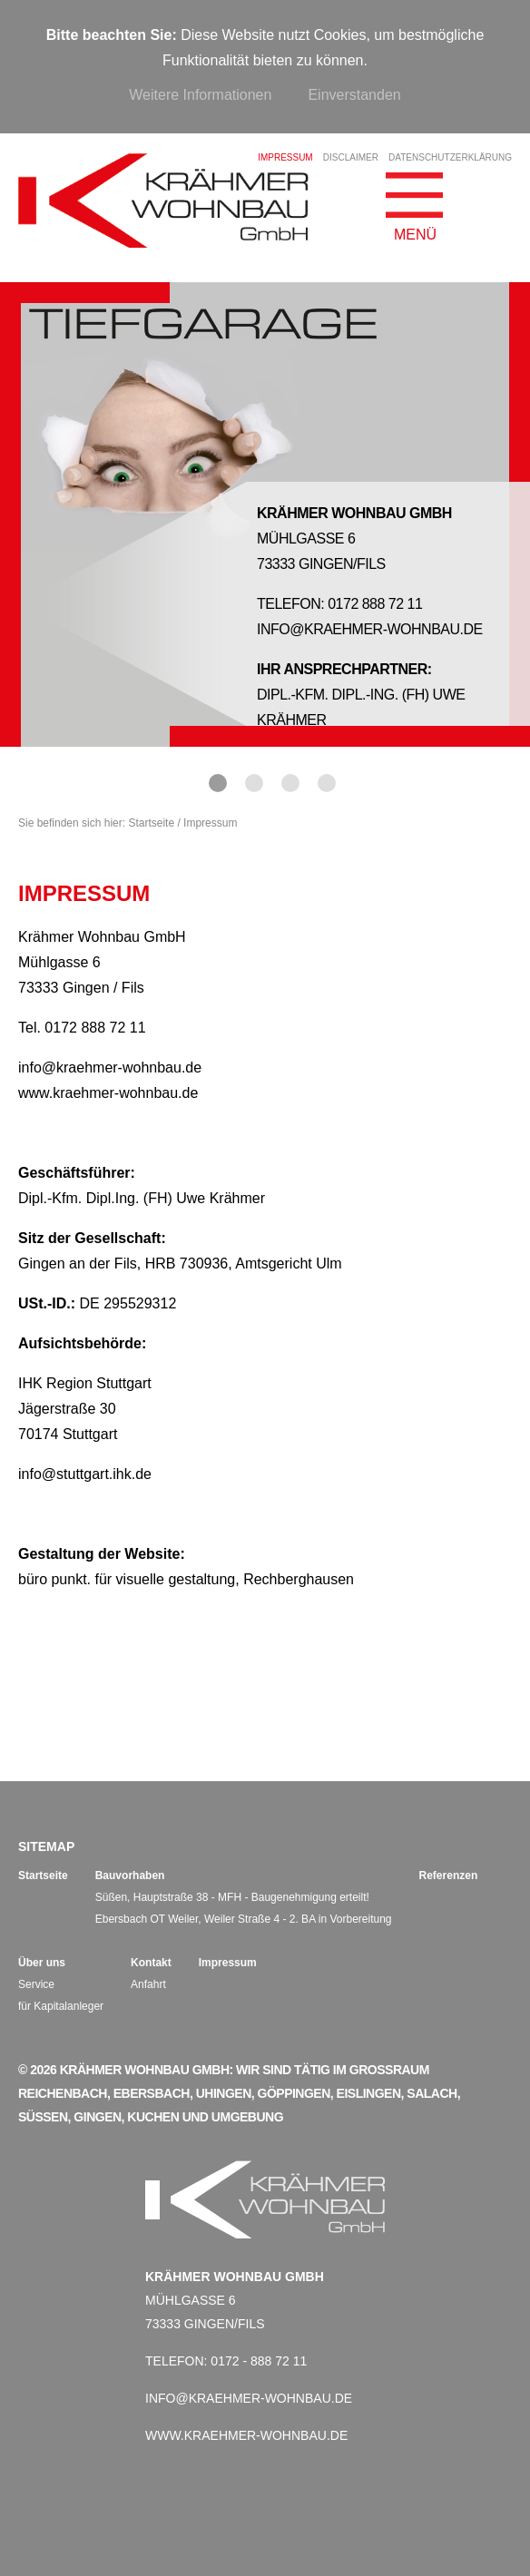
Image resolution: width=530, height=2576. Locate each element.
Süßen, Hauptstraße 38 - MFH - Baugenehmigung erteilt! (232, 1897)
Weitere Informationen (200, 95)
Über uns (41, 1962)
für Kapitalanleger (60, 2006)
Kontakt (151, 1962)
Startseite (151, 823)
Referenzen (448, 1875)
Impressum (228, 1962)
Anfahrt (148, 1984)
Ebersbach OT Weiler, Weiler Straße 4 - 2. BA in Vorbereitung (243, 1919)
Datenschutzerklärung (450, 157)
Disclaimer (350, 157)
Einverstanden (354, 95)
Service (36, 1984)
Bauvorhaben (130, 1875)
